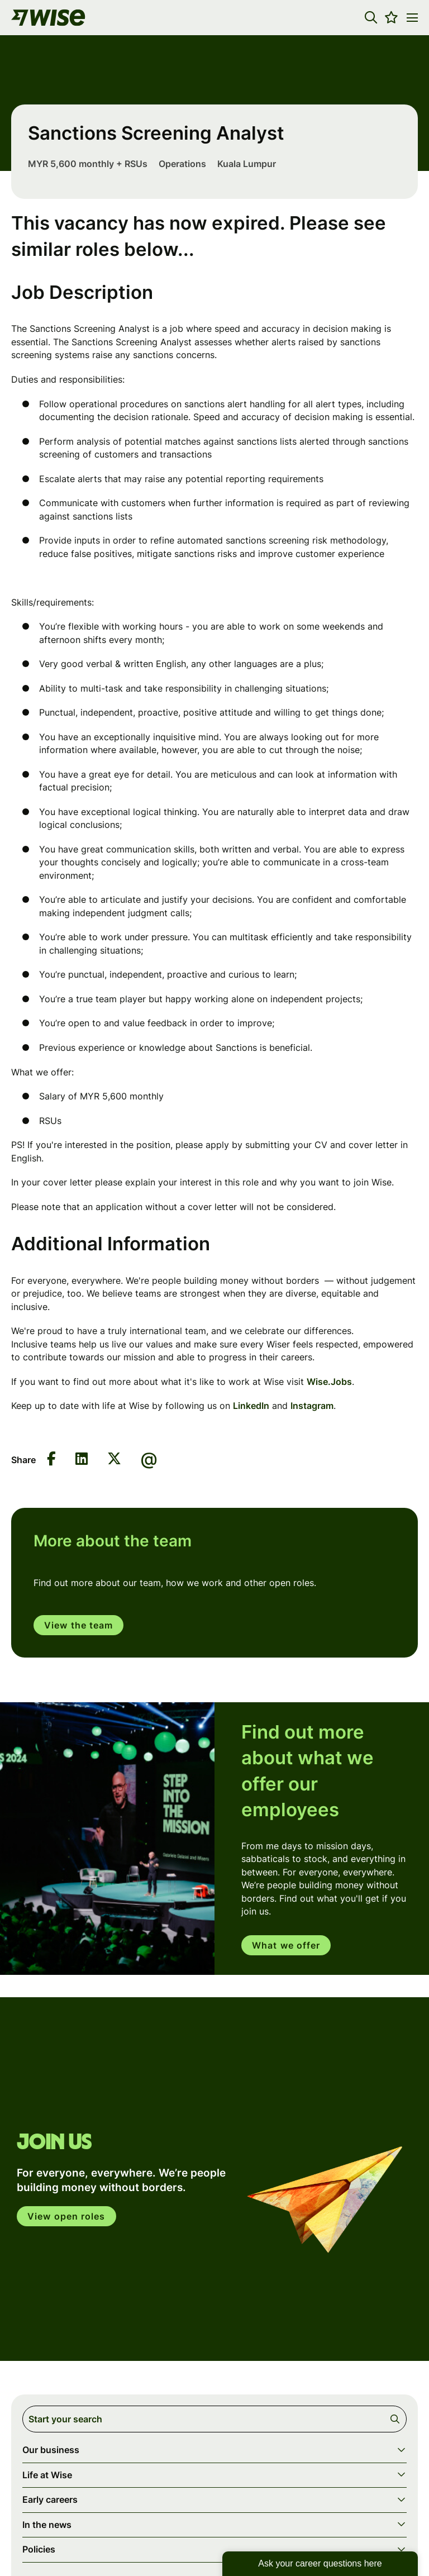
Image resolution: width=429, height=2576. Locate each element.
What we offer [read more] (286, 1945)
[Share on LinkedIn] (81, 1460)
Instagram (311, 1405)
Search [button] (397, 2419)
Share (23, 1459)
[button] (371, 17)
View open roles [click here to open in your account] (66, 2216)
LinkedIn (251, 1405)
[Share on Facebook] (51, 1460)
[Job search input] (214, 2419)
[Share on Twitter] (114, 1460)
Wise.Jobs (329, 1381)
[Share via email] (149, 1460)
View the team (78, 1625)
